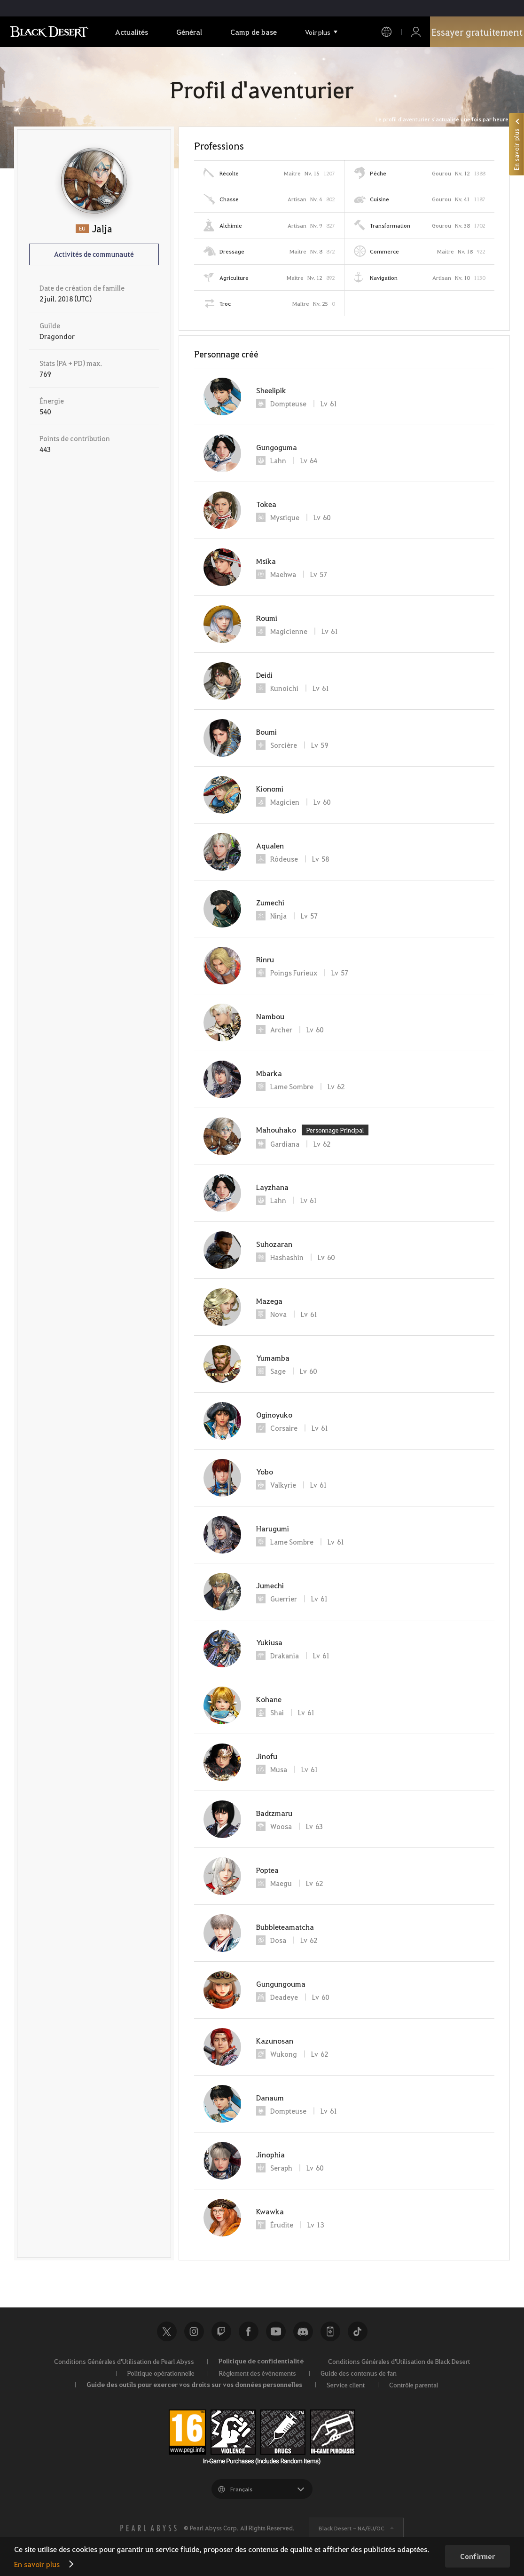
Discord (303, 2331)
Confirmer (477, 2556)
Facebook (248, 2331)
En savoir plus (37, 2564)
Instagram (194, 2331)
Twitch (221, 2331)
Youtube (276, 2331)
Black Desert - (351, 2528)
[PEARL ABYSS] (148, 2528)
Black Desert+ (330, 2331)
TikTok (358, 2331)
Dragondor (57, 336)
